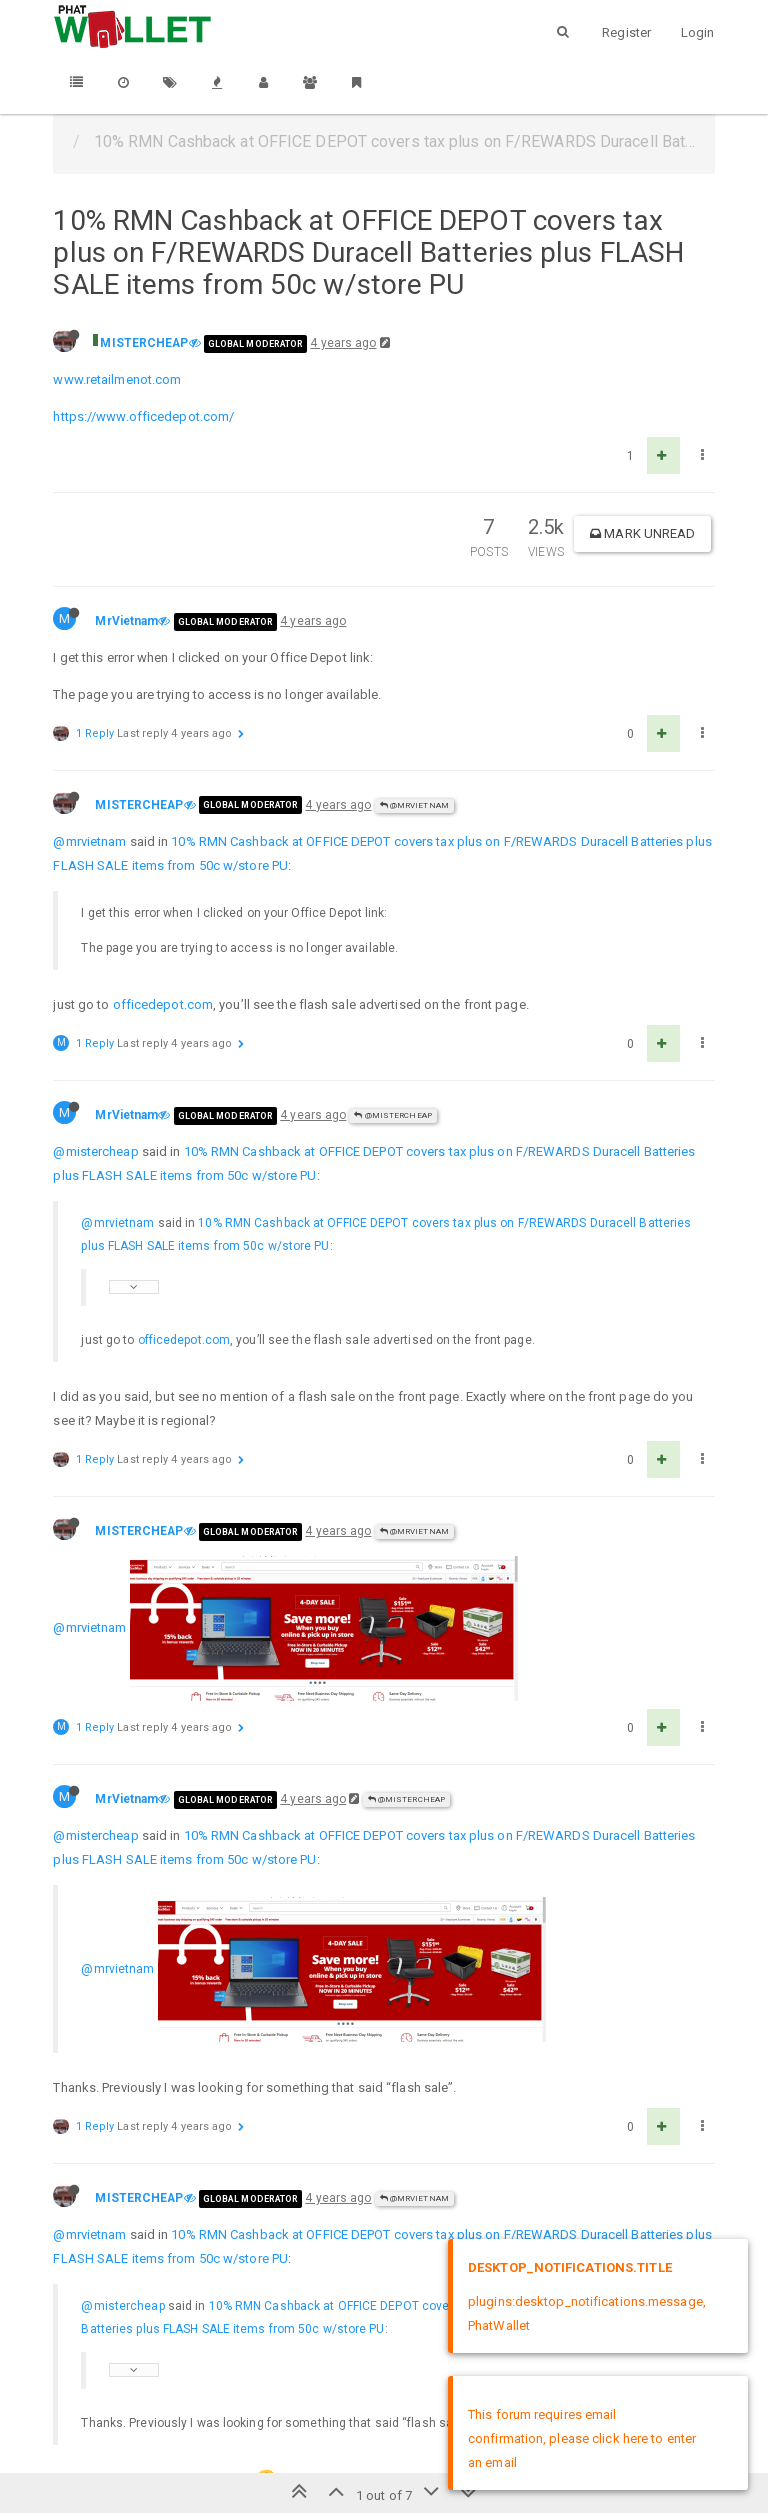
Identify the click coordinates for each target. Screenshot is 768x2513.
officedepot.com (163, 1004)
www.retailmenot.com (117, 379)
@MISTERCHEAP (392, 1115)
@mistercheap (95, 1151)
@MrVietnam (414, 805)
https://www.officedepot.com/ (143, 416)
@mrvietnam (89, 841)
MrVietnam (126, 621)
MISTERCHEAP (144, 343)
